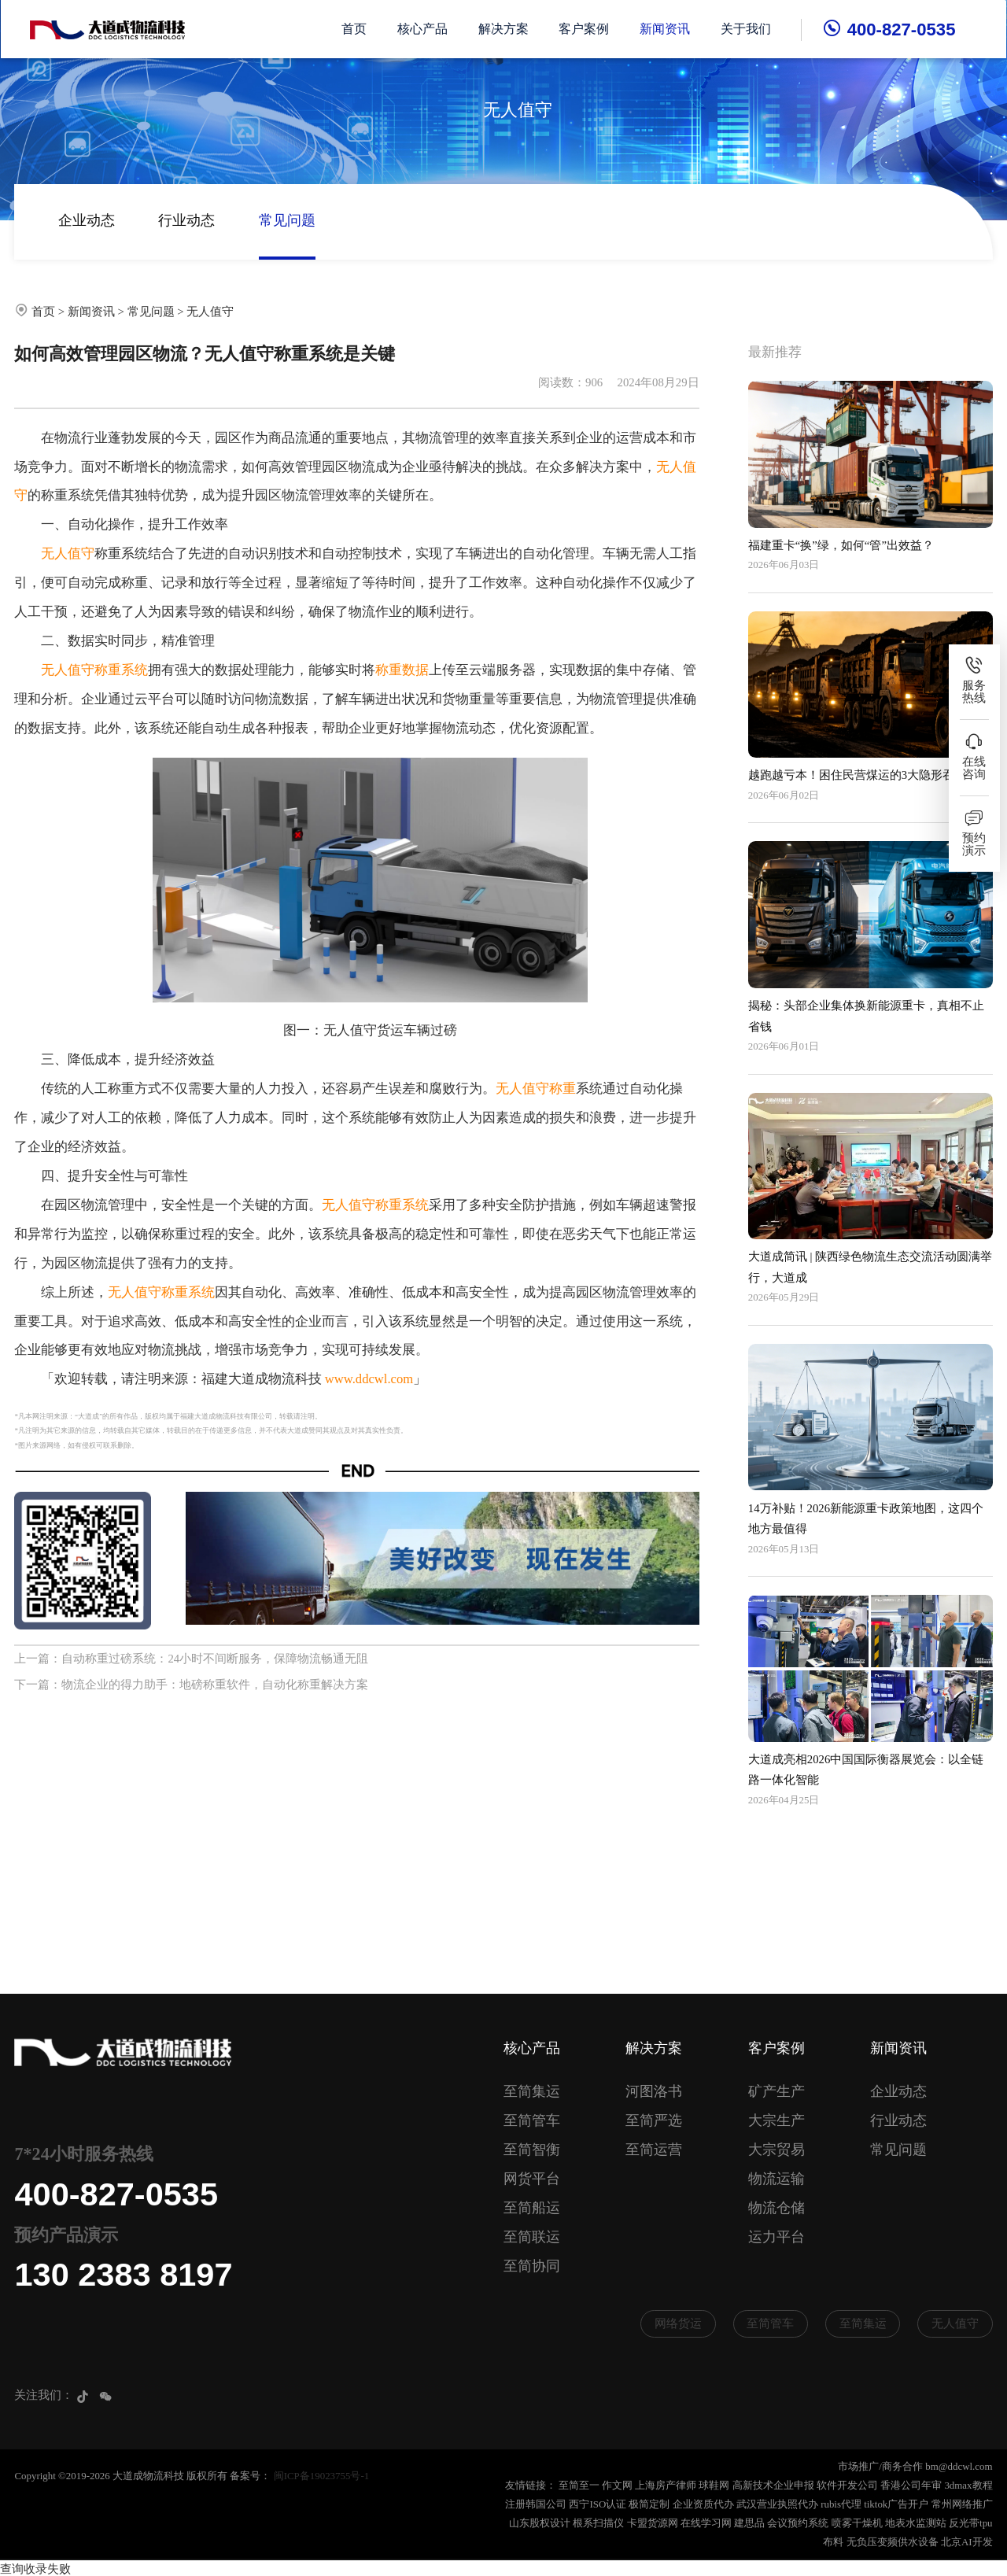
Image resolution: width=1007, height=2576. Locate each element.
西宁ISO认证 (597, 2504)
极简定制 (649, 2504)
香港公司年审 (911, 2485)
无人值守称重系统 (94, 669)
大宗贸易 (776, 2149)
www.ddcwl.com (369, 1378)
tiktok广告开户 (896, 2504)
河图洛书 (653, 2091)
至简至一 (579, 2485)
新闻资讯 (665, 28)
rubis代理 (841, 2504)
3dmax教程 (968, 2485)
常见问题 (287, 220)
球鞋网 (714, 2485)
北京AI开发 (967, 2542)
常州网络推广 (962, 2504)
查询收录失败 (35, 2567)
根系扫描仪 (598, 2523)
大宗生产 (776, 2120)
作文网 (617, 2485)
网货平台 (532, 2179)
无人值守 (210, 311)
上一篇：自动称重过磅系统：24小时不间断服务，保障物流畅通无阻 (191, 1658)
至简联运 (532, 2237)
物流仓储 (776, 2208)
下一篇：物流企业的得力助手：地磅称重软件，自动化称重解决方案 (191, 1684)
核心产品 (423, 28)
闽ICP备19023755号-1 (321, 2476)
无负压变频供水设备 (893, 2542)
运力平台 (776, 2237)
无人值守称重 (536, 1088)
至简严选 (653, 2120)
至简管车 (532, 2120)
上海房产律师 (665, 2485)
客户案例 (584, 28)
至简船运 (532, 2208)
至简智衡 (532, 2149)
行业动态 (186, 220)
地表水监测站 (915, 2523)
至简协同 (532, 2266)
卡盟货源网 (652, 2523)
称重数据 (402, 669)
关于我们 (746, 28)
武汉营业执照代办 (777, 2504)
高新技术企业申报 (773, 2485)
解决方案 (504, 28)
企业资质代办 (703, 2504)
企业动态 (86, 220)
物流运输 (776, 2179)
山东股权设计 (539, 2523)
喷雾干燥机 (857, 2523)
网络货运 (678, 2323)
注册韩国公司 (535, 2504)
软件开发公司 (847, 2485)
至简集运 (532, 2091)
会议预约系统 (797, 2523)
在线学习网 (706, 2523)
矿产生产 (776, 2091)
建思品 (749, 2523)
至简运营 (653, 2149)
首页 (354, 28)
